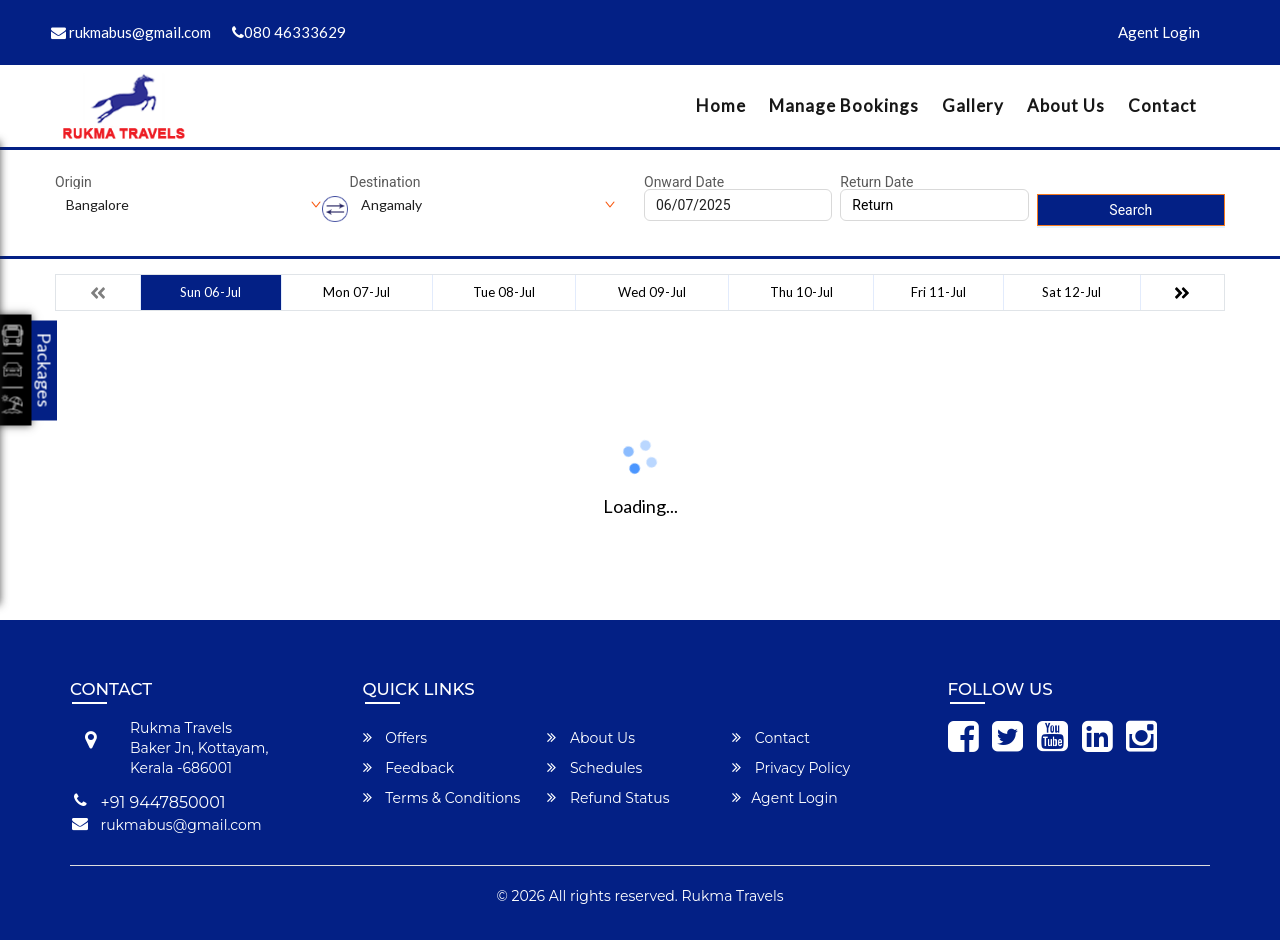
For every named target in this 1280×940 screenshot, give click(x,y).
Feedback (409, 768)
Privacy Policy (791, 768)
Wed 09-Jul (652, 292)
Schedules (594, 768)
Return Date (876, 182)
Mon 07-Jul (356, 292)
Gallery (973, 105)
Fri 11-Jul (938, 292)
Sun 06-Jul (210, 292)
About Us (1066, 105)
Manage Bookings (844, 105)
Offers (395, 738)
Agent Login (1159, 32)
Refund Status (608, 798)
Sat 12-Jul (1071, 292)
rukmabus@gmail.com (131, 32)
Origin (73, 182)
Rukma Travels (733, 896)
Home (721, 105)
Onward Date (684, 182)
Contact (1162, 105)
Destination (385, 182)
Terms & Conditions (442, 798)
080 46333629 (289, 32)
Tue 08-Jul (504, 292)
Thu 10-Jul (801, 292)
